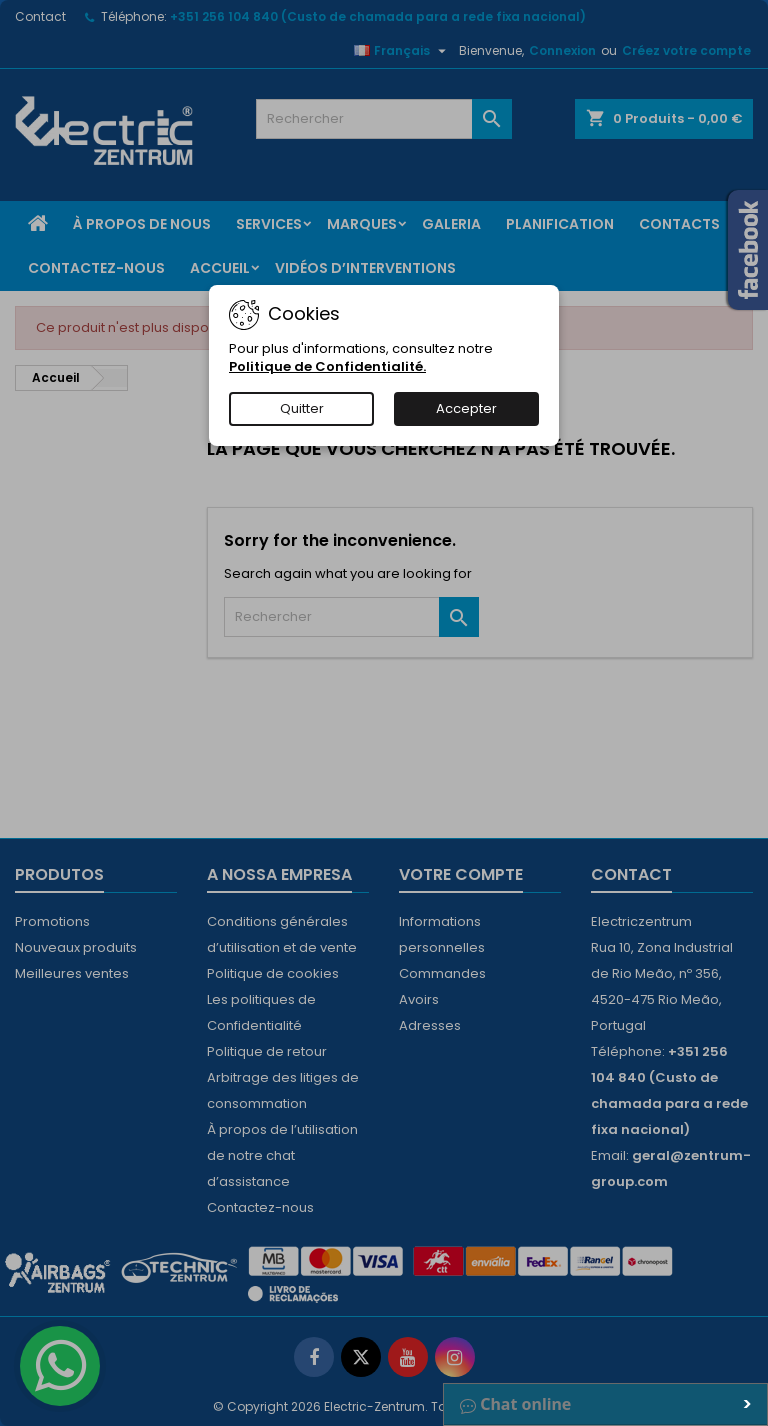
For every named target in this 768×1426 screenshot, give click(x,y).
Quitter (302, 408)
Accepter (466, 408)
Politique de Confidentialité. (327, 366)
